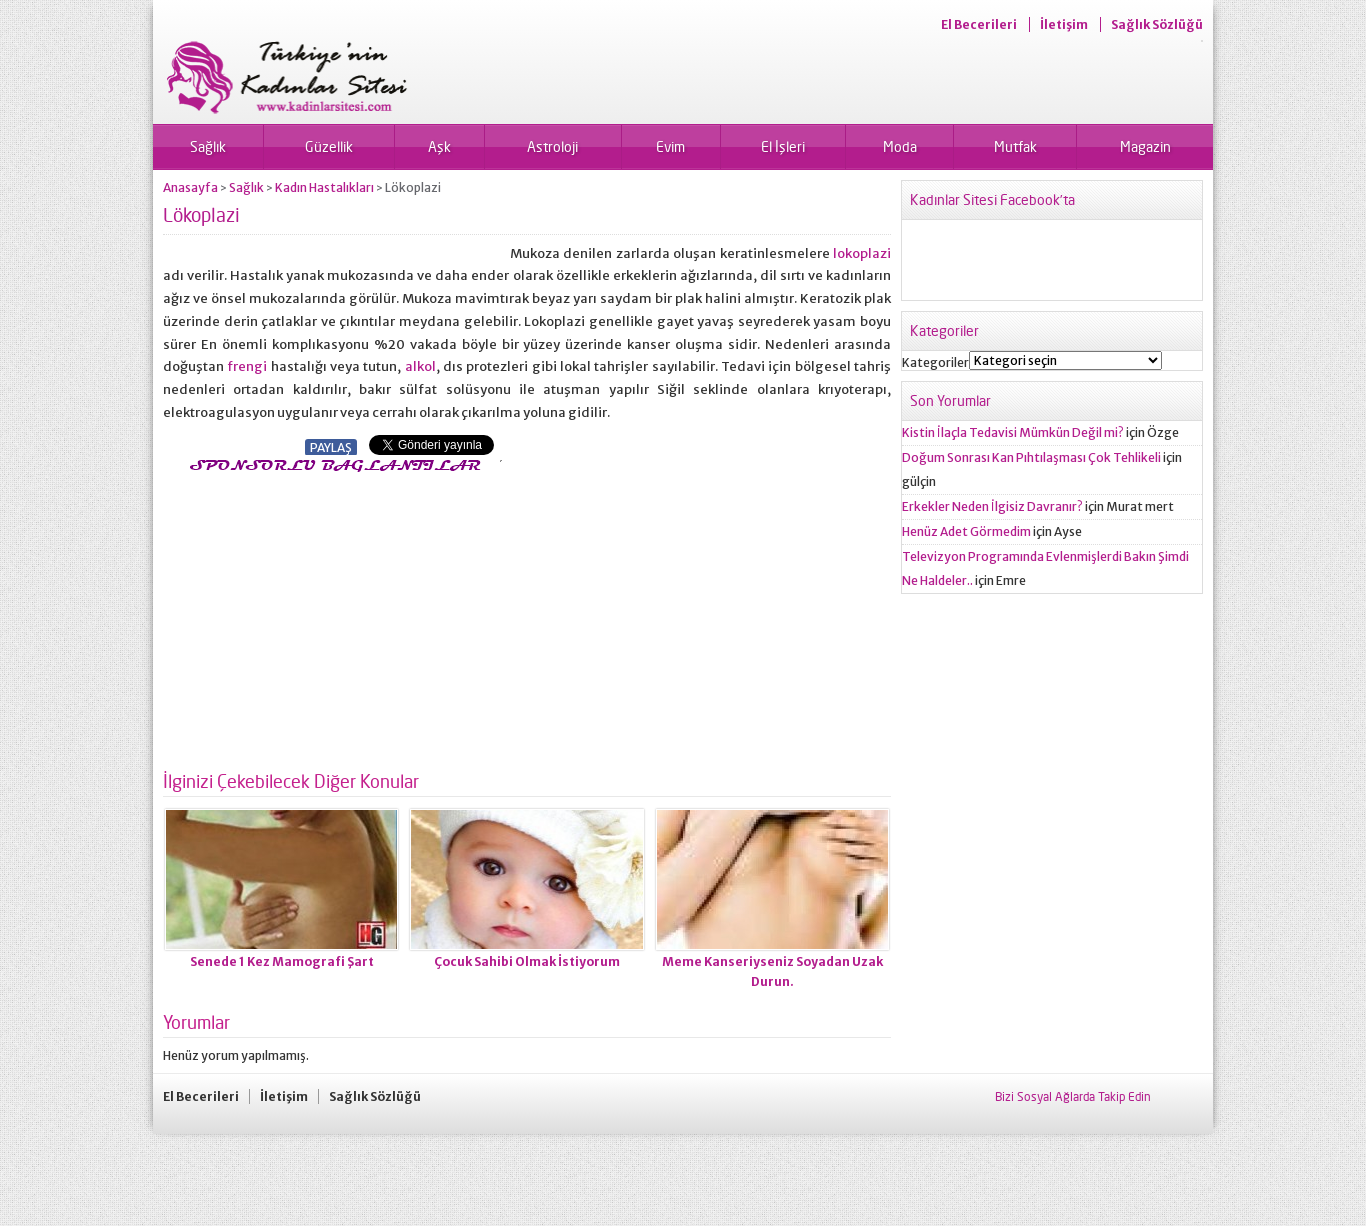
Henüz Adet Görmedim (966, 531)
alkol (420, 366)
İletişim (1064, 24)
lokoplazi (862, 253)
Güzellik (329, 146)
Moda (900, 146)
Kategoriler (935, 362)
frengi (248, 366)
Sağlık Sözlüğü (1157, 24)
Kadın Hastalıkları (324, 187)
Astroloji (552, 146)
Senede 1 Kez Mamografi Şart (282, 961)
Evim (670, 146)
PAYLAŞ (331, 447)
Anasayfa (190, 187)
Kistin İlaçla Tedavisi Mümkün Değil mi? (1013, 432)
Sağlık (208, 146)
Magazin (1145, 146)
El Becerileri (979, 24)
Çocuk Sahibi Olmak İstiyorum (527, 961)
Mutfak (1015, 146)
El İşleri (783, 146)
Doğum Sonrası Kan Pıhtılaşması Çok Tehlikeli (1031, 457)
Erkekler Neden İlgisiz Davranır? (992, 506)
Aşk (439, 146)
